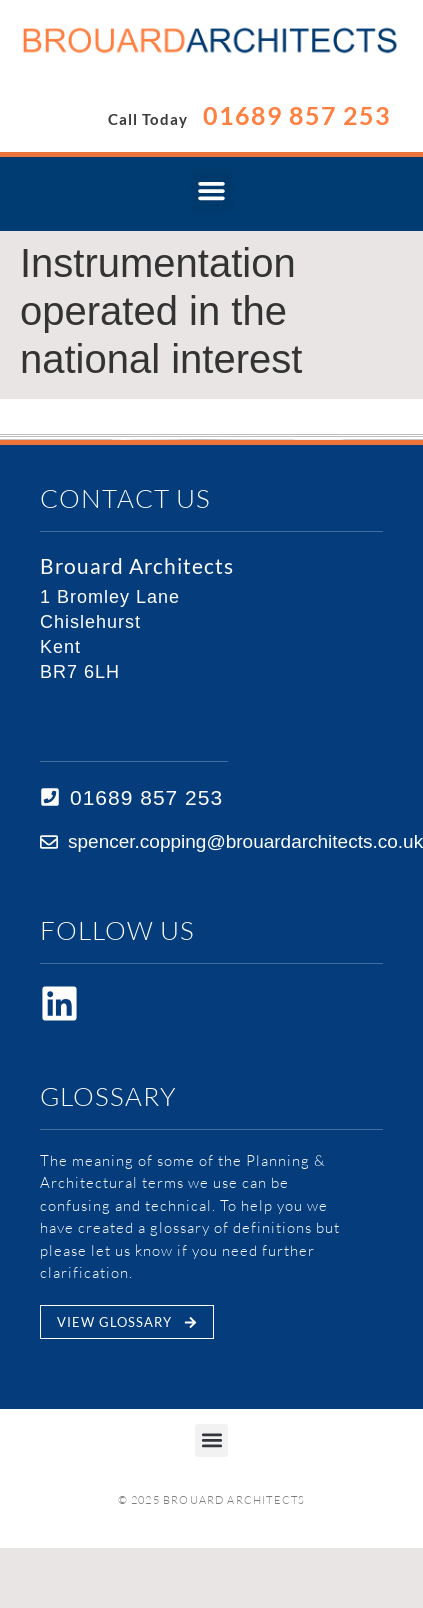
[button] (212, 191)
